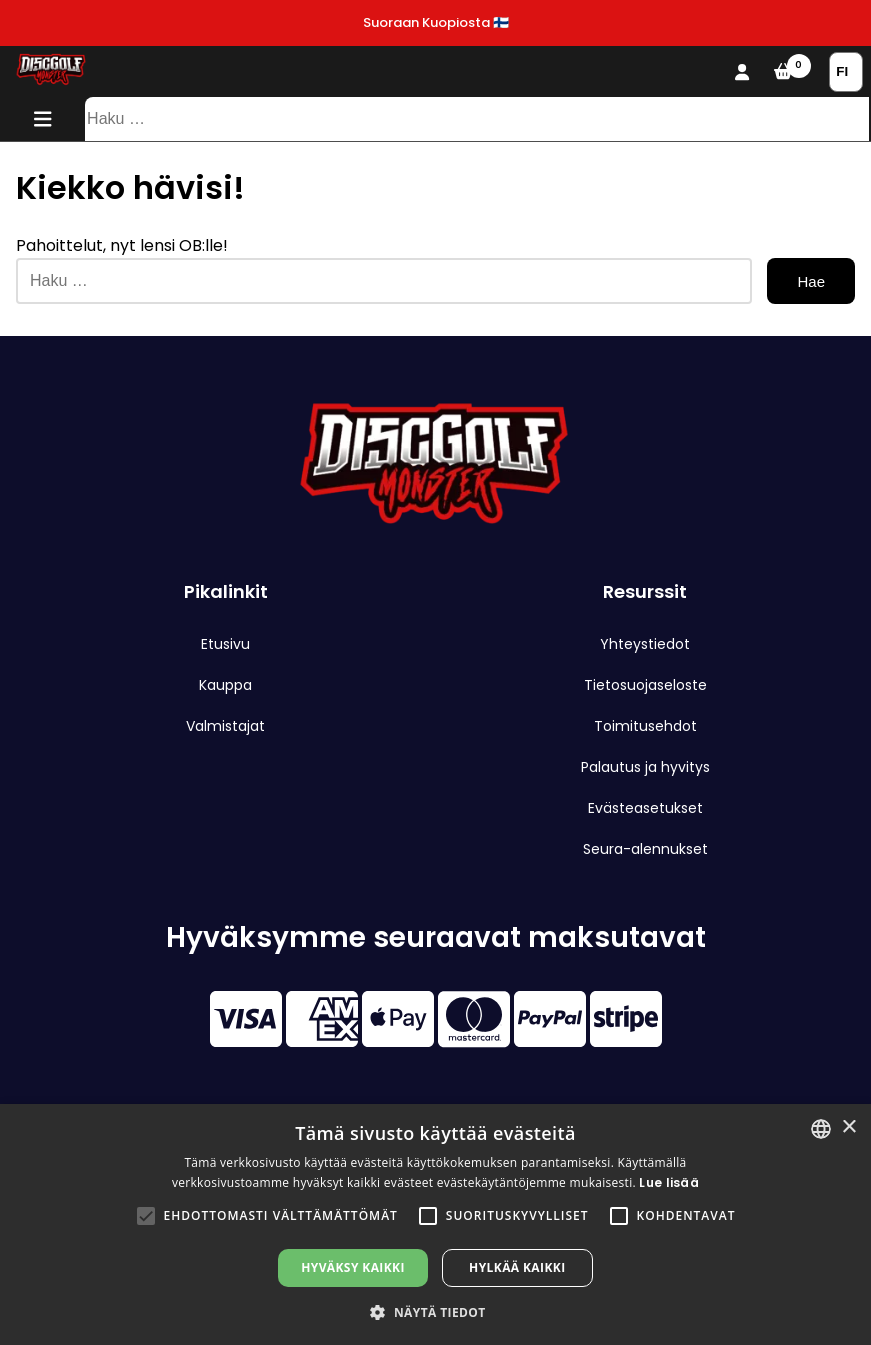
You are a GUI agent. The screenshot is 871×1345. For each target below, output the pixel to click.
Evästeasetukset (645, 808)
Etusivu (225, 644)
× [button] (848, 1127)
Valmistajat (225, 726)
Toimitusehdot (645, 726)
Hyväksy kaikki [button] (353, 1267)
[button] (146, 1216)
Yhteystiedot (645, 644)
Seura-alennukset (645, 849)
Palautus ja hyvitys (645, 767)
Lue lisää (669, 1182)
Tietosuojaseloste (645, 685)
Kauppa (225, 685)
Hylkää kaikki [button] (517, 1267)
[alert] (435, 1224)
